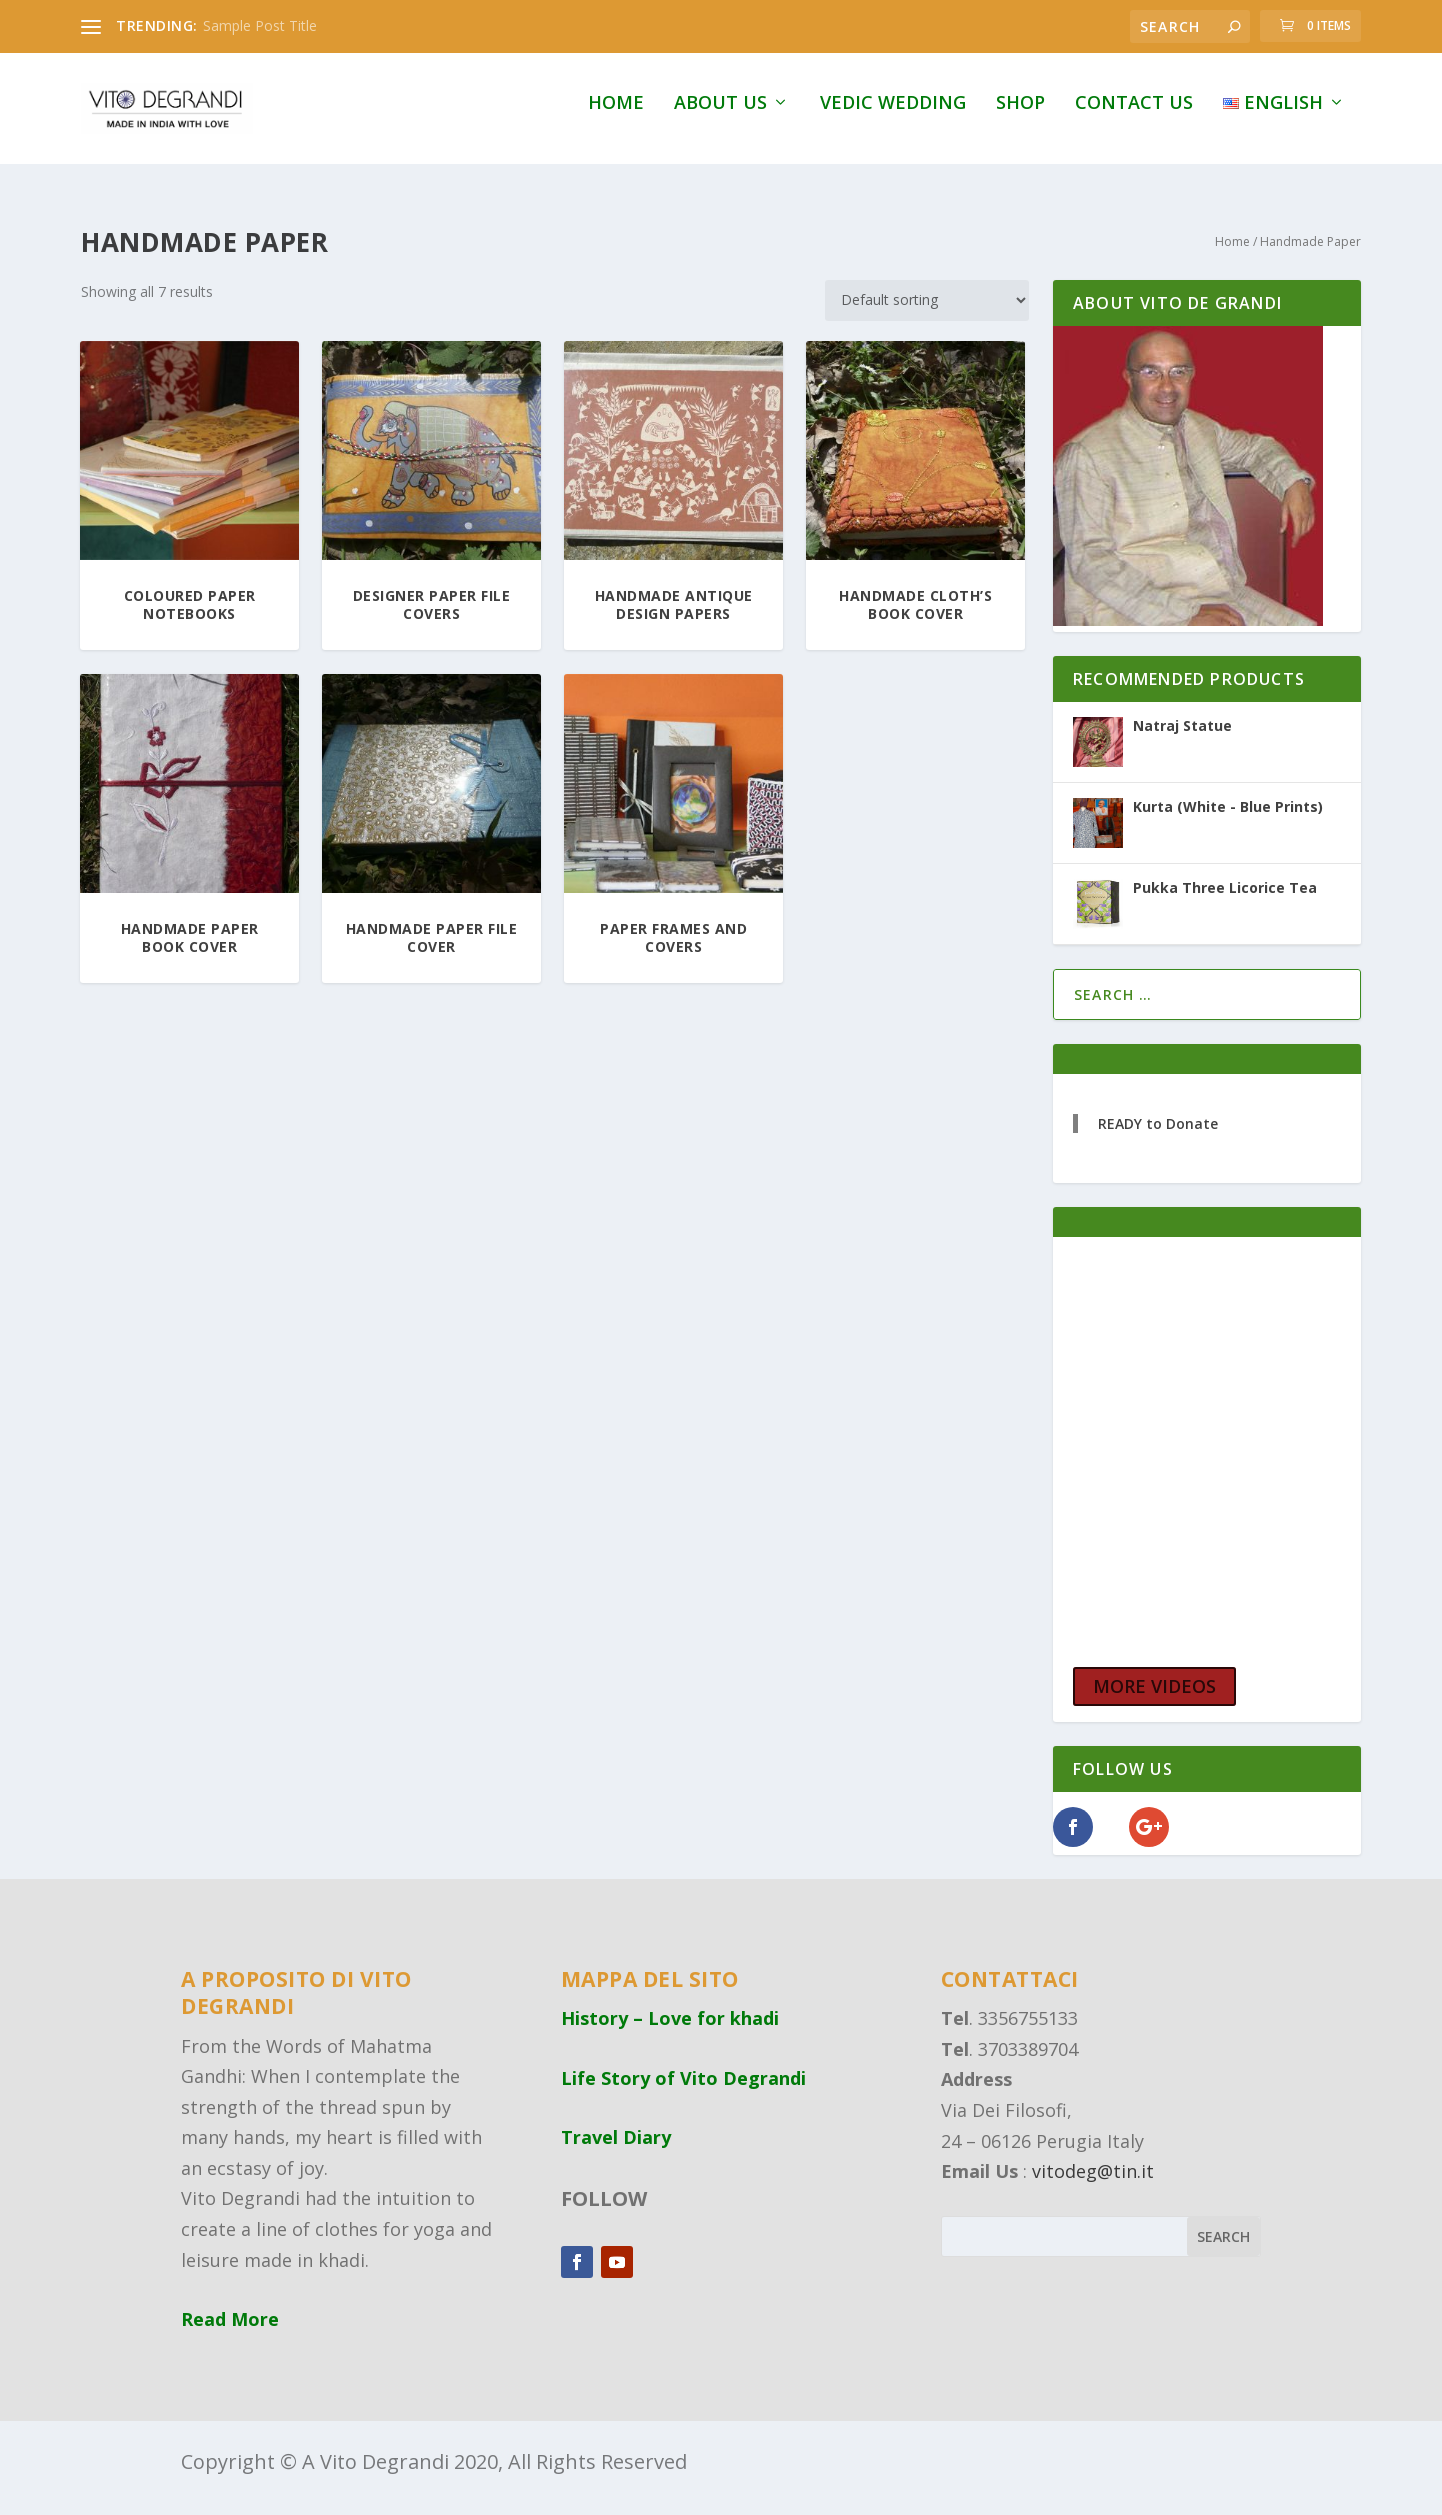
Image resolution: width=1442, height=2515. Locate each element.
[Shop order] (927, 312)
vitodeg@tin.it (1093, 2184)
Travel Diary (616, 2150)
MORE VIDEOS (1154, 1699)
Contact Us (1134, 117)
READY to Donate (1158, 1136)
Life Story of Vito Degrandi (683, 2090)
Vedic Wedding (893, 117)
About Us (720, 117)
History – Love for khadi (670, 2031)
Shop (1020, 117)
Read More (230, 2332)
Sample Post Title (260, 25)
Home (616, 117)
